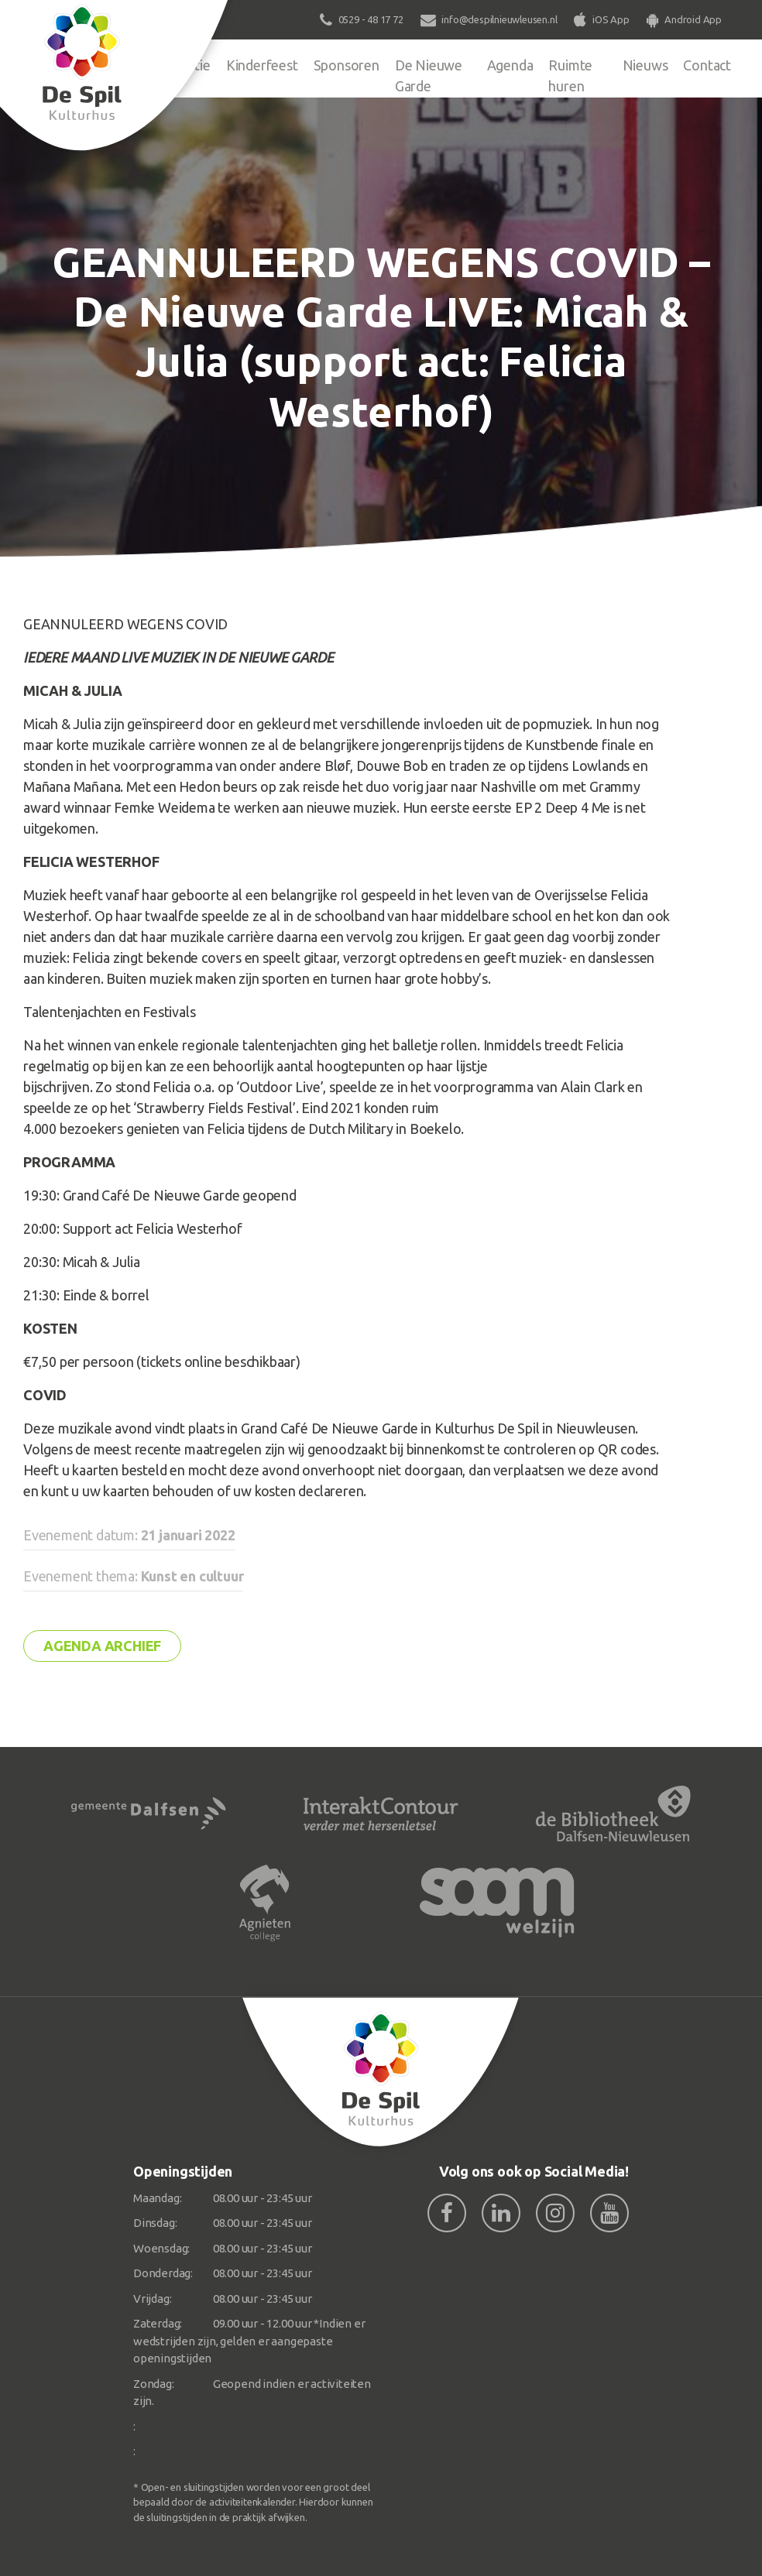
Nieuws (645, 65)
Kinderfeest (262, 65)
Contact (707, 65)
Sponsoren (346, 65)
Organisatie (176, 65)
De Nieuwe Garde (428, 75)
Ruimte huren (570, 75)
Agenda (510, 65)
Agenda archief (102, 1645)
